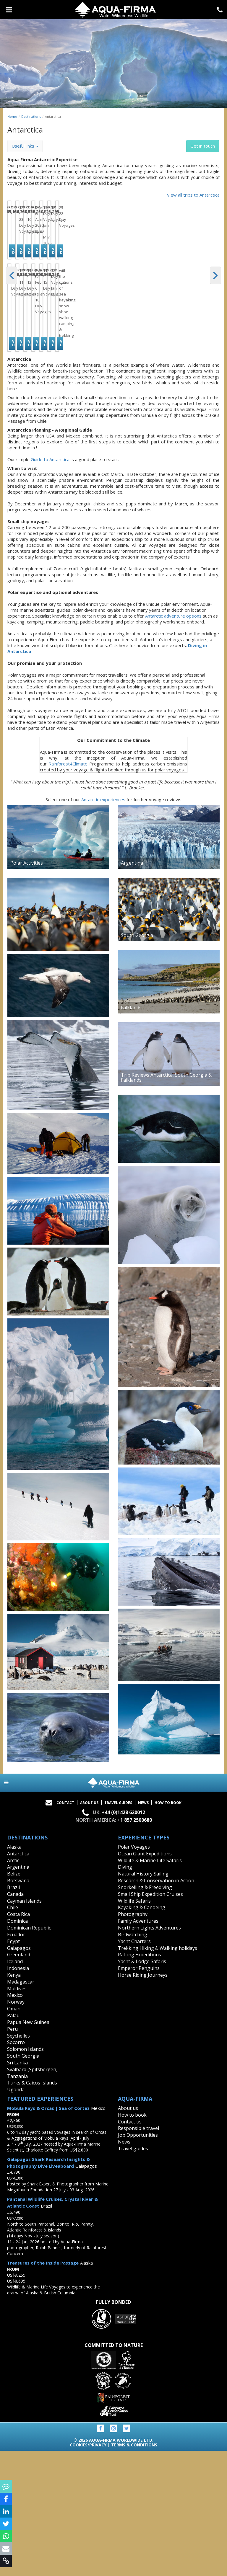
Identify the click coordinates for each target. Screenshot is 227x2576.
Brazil (13, 2012)
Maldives (17, 2113)
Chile (12, 2032)
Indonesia (18, 2093)
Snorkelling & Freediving (145, 2012)
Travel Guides (118, 1927)
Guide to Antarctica (50, 584)
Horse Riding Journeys (143, 2100)
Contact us (130, 2246)
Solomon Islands (25, 2174)
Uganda (16, 2214)
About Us (89, 1927)
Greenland (18, 2080)
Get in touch (202, 146)
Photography (132, 2039)
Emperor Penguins (139, 2093)
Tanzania (17, 2201)
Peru (12, 2154)
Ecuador (16, 2059)
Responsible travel (138, 2253)
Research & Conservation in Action (156, 2005)
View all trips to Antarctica (193, 195)
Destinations (31, 116)
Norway (16, 2126)
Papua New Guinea (28, 2147)
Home (12, 116)
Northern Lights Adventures (149, 2052)
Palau (13, 2140)
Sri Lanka (17, 2187)
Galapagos (19, 2073)
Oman (13, 2133)
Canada (15, 2019)
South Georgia (23, 2180)
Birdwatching (132, 2059)
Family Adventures (138, 2046)
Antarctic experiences (103, 924)
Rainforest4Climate (67, 889)
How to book (168, 1927)
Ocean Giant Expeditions (145, 1978)
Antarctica (18, 1978)
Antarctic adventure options (173, 741)
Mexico (15, 2120)
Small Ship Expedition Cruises (150, 2019)
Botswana (18, 2005)
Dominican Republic (29, 2052)
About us (128, 2233)
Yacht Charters (134, 2066)
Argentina (18, 1992)
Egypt (13, 2066)
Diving (125, 1992)
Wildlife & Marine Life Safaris (150, 1985)
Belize (13, 1998)
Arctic (13, 1985)
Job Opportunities (138, 2260)
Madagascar (20, 2106)
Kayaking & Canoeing (141, 2032)
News (143, 1927)
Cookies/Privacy (88, 2570)
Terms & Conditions (134, 2570)
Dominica (17, 2046)
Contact (65, 1927)
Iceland (15, 2086)
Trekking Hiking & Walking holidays (157, 2073)
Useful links (25, 146)
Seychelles (18, 2160)
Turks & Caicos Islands (32, 2208)
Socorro (16, 2167)
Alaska (14, 1971)
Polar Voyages (134, 1971)
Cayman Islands (24, 2025)
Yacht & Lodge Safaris (142, 2086)
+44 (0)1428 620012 (123, 1937)
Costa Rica (18, 2039)
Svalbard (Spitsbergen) (32, 2194)
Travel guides (133, 2273)
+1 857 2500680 (134, 1945)
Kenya (14, 2100)
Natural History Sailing (143, 1998)
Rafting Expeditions (139, 2080)
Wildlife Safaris (134, 2025)
